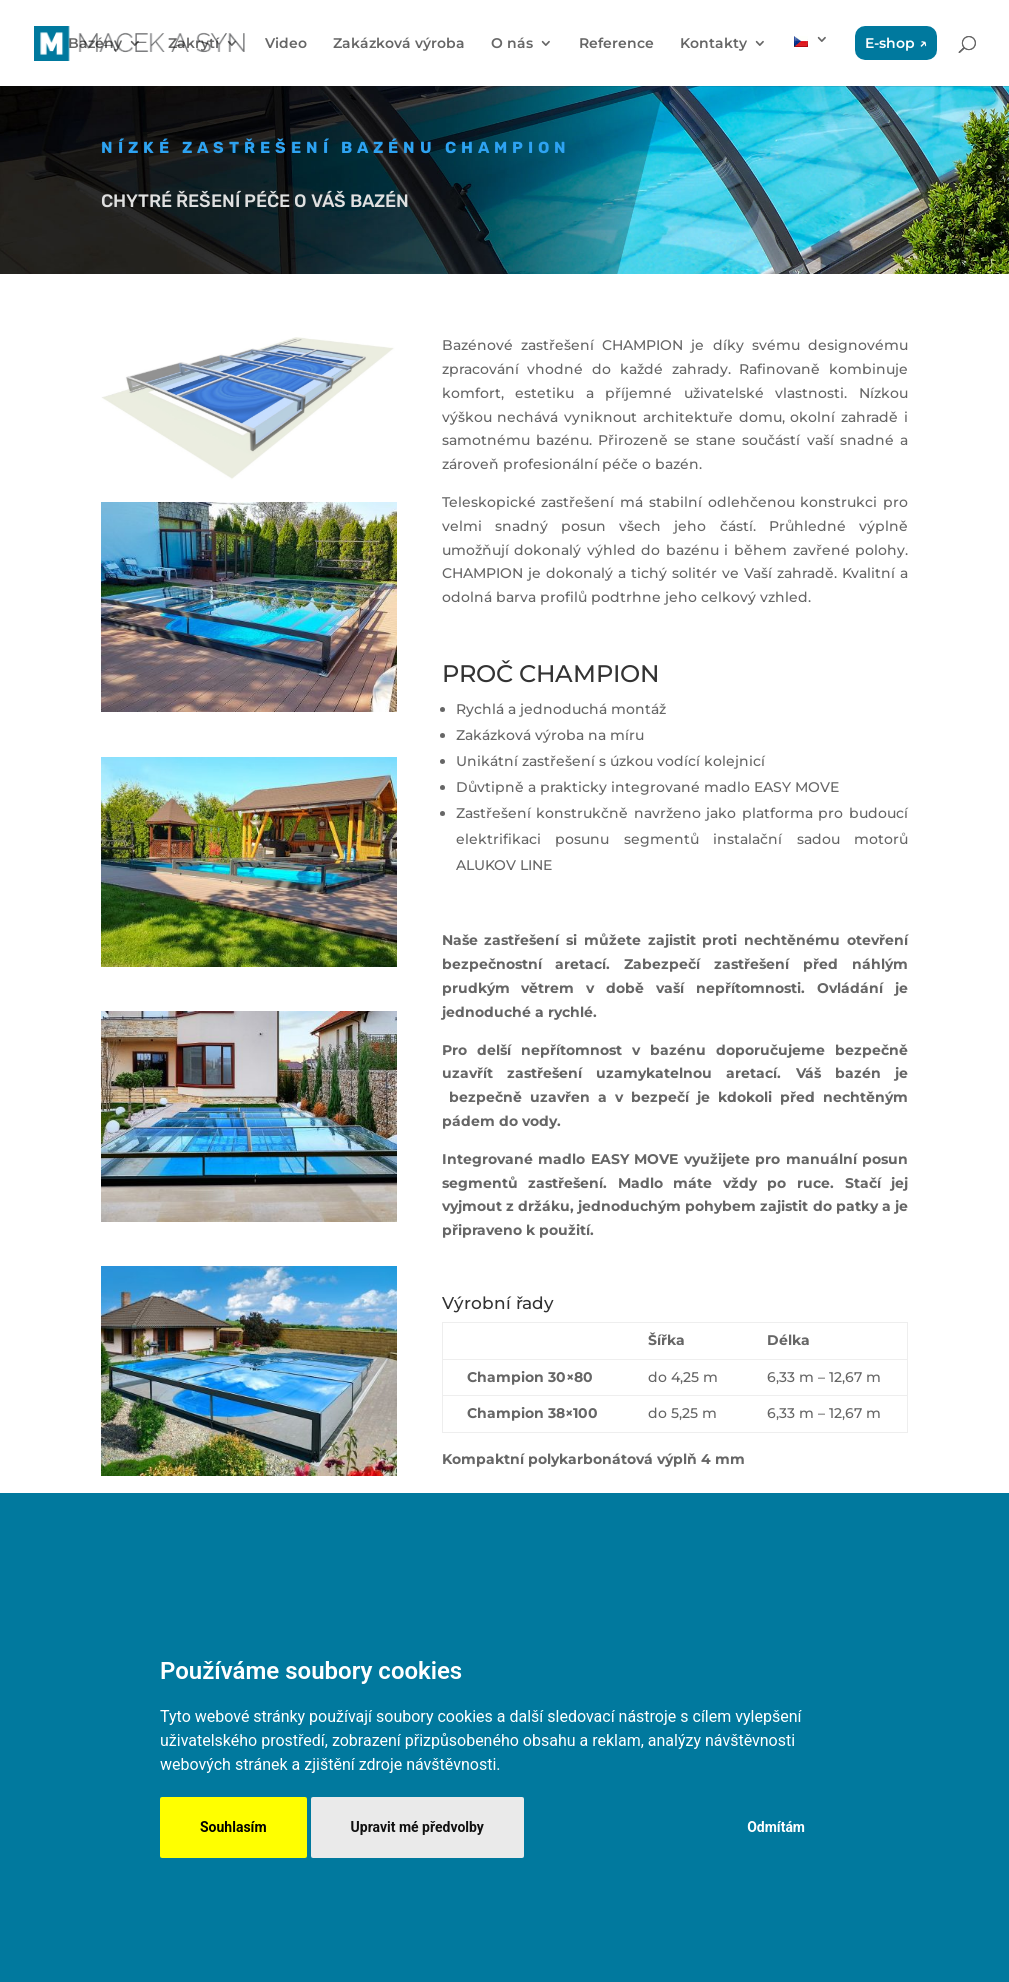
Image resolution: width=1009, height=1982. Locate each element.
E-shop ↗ (896, 43)
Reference (616, 44)
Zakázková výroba (399, 44)
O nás (512, 44)
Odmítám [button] (776, 1827)
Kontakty (713, 44)
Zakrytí (193, 44)
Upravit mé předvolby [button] (417, 1827)
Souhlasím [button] (233, 1827)
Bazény (95, 44)
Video (286, 44)
